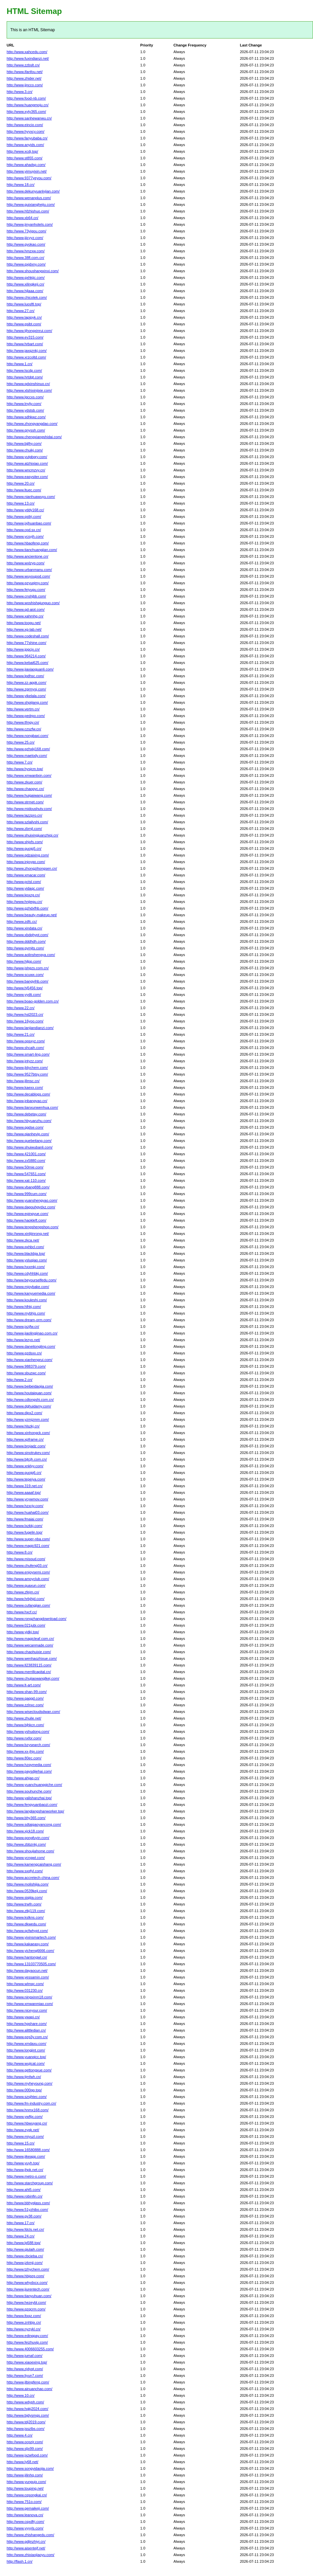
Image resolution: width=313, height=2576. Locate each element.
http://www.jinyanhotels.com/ (30, 224)
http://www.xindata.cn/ (24, 928)
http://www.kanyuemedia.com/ (31, 1293)
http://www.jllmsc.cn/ (23, 1081)
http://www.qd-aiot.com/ (26, 609)
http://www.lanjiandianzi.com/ (30, 1028)
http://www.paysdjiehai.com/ (29, 1771)
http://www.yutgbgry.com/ (27, 457)
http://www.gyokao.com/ (26, 244)
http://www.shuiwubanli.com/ (29, 1147)
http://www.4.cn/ (20, 2435)
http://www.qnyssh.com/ (26, 430)
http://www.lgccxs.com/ (25, 397)
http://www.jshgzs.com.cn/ (28, 968)
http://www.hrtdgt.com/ (25, 377)
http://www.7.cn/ (20, 762)
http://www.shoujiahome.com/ (30, 1851)
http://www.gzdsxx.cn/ (24, 1353)
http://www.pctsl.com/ (24, 882)
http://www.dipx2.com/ (24, 1413)
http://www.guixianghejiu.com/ (31, 204)
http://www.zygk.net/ (23, 2130)
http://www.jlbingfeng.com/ (28, 2382)
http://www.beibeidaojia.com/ (30, 1386)
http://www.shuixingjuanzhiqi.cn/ (32, 835)
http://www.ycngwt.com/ (26, 1858)
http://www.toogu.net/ (24, 623)
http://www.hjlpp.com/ (24, 961)
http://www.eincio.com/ (25, 125)
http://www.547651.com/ (26, 1174)
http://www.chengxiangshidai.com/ (34, 437)
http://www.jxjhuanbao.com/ (29, 523)
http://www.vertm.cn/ (23, 709)
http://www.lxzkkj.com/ (25, 1526)
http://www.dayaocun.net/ (27, 1970)
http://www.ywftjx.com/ (25, 2117)
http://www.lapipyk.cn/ (24, 317)
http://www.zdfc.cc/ (22, 922)
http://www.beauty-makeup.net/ (32, 915)
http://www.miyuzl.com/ (25, 2136)
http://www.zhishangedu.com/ (30, 2535)
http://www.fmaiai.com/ (25, 1519)
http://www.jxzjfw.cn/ (23, 1326)
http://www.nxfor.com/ (24, 1738)
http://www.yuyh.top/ (23, 2163)
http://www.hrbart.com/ (25, 344)
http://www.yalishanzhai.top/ (29, 1798)
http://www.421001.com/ (26, 1154)
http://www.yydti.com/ (24, 995)
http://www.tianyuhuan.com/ (29, 2296)
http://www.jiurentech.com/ (28, 2289)
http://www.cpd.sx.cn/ (24, 530)
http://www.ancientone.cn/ (27, 556)
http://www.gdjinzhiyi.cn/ (26, 2541)
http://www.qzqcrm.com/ (26, 2309)
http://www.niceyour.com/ (27, 2010)
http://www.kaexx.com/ (25, 1087)
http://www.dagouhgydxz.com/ (31, 1207)
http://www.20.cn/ (21, 483)
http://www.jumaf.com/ (25, 2356)
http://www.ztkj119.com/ (26, 1911)
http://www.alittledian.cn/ (26, 2030)
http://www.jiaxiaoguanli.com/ (30, 669)
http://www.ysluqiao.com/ (27, 1260)
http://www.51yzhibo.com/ (27, 2210)
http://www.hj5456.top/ (25, 988)
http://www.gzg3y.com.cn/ (27, 2037)
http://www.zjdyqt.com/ (25, 2369)
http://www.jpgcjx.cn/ (23, 649)
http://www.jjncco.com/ (25, 85)
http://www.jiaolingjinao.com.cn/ (32, 1333)
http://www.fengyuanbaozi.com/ (32, 1805)
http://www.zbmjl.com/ (24, 829)
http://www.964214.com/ (26, 656)
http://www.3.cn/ (20, 92)
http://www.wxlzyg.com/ (26, 563)
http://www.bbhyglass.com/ (28, 2203)
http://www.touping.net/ (25, 2488)
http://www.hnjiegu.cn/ (24, 902)
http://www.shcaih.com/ (25, 1048)
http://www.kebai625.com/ (27, 663)
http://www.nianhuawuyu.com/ (31, 497)
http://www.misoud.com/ (26, 1559)
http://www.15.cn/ (21, 2143)
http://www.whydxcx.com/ (27, 2283)
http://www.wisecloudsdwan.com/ (33, 1712)
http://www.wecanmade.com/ (30, 1645)
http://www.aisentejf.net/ (26, 2548)
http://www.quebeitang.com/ (29, 1141)
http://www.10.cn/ (21, 2395)
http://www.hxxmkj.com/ (26, 1267)
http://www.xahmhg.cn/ (25, 616)
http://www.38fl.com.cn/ (25, 258)
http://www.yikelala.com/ (26, 696)
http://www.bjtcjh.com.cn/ (27, 1459)
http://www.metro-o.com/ (26, 2176)
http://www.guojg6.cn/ (24, 1473)
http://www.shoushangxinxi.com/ (33, 271)
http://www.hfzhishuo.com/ (28, 211)
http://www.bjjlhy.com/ (24, 443)
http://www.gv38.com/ (24, 2216)
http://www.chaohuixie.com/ (29, 1652)
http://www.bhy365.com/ (26, 1818)
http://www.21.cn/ (21, 1034)
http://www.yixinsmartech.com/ (31, 1937)
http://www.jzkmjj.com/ (25, 2263)
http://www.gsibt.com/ (24, 324)
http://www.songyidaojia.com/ (30, 2468)
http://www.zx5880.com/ (26, 1161)
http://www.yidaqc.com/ (25, 888)
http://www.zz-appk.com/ (26, 682)
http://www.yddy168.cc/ (25, 510)
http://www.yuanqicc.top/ (26, 2057)
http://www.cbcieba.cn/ (25, 2256)
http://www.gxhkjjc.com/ (26, 278)
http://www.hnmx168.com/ (28, 2110)
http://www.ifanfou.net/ (25, 72)
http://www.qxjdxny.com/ (26, 264)
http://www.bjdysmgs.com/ (28, 2415)
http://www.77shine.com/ (26, 643)
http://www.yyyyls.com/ (25, 2528)
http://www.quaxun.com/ (26, 1585)
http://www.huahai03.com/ (28, 1512)
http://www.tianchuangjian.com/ (32, 550)
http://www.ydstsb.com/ (25, 410)
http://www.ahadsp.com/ (26, 165)
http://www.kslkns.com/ (25, 1917)
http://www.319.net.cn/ (25, 1486)
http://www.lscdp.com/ (24, 370)
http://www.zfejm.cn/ (23, 1592)
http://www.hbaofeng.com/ (28, 543)
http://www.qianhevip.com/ (28, 1134)
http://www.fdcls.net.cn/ (25, 2229)
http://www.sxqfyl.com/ (25, 1871)
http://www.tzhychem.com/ (28, 2269)
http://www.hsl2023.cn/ (25, 1014)
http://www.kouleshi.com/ (27, 1300)
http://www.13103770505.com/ (31, 1964)
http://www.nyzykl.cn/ (24, 2329)
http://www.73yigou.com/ (26, 231)
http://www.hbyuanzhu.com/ (29, 1121)
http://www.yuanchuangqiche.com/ (34, 1785)
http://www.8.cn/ (20, 1552)
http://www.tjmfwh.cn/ (24, 2077)
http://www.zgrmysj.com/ (26, 689)
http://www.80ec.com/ (24, 1758)
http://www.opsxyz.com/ (26, 1041)
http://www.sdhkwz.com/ (26, 417)
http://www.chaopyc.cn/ (25, 789)
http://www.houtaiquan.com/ (29, 1393)
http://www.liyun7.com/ (25, 2375)
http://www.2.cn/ (20, 1380)
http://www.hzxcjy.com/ (25, 1506)
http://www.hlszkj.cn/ (23, 1426)
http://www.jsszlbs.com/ (26, 2429)
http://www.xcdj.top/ (22, 151)
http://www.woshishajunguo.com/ (33, 603)
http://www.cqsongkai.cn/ (27, 2495)
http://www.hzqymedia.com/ (29, 1765)
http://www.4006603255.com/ (30, 2349)
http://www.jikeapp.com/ (26, 2156)
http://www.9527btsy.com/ (27, 1074)
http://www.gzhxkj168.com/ (28, 749)
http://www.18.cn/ (21, 185)
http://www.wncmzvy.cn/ (26, 470)
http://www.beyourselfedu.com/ (31, 1280)
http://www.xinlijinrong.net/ (28, 1234)
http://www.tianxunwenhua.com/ (32, 1107)
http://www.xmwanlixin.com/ (29, 775)
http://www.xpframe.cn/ (25, 1439)
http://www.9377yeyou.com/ (29, 178)
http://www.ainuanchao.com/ (29, 2389)
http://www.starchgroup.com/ (30, 2183)
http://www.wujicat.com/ (26, 2063)
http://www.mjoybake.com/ (28, 1287)
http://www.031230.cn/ (25, 1990)
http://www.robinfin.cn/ (25, 2196)
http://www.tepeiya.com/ (26, 1479)
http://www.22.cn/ (21, 1008)
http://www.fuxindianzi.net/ (28, 58)
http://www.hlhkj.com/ (24, 1307)
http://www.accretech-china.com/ (33, 1878)
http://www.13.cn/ (21, 503)
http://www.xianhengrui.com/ (29, 1360)
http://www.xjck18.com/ (25, 1831)
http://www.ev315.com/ (25, 337)
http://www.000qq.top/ (24, 2090)
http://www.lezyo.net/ (23, 1340)
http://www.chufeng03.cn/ (27, 1566)
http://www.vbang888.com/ (28, 1187)
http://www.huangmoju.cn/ (28, 105)
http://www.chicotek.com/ (27, 297)
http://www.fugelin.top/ (25, 1532)
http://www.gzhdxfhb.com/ (27, 908)
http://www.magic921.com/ (28, 1546)
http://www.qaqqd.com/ (25, 1698)
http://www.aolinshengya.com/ (31, 955)
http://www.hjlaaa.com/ (25, 291)
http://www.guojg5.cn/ (24, 848)
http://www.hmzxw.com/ (26, 251)
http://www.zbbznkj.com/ (26, 1844)
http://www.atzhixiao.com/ (27, 463)
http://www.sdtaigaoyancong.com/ (34, 1824)
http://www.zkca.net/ (23, 1240)
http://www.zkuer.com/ (24, 782)
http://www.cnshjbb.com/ (26, 596)
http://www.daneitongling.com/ (31, 1346)
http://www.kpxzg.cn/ (23, 895)
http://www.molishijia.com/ (28, 1884)
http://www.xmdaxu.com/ (26, 2044)
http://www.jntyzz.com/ (25, 1061)
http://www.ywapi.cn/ (23, 2017)
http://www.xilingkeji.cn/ (25, 284)
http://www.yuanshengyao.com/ (32, 1200)
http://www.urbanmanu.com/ (29, 570)
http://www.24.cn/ (21, 2236)
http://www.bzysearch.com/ (28, 1745)
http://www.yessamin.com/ (28, 1977)
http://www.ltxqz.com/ (24, 2316)
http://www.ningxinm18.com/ (29, 1997)
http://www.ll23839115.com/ (29, 1665)
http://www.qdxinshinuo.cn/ (28, 384)
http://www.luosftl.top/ (24, 304)
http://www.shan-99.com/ (27, 1692)
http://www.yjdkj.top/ (23, 1632)
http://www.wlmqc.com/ (25, 1984)
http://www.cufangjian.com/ (28, 1605)
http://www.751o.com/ (24, 2502)
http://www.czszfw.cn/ (24, 729)
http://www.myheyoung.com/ (29, 2083)
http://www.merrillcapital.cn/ (29, 1672)
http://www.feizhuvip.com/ (27, 2342)
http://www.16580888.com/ (28, 2150)
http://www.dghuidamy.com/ (29, 1406)
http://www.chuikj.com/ (25, 450)
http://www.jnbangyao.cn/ (27, 1101)
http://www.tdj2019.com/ (26, 2422)
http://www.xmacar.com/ (26, 875)
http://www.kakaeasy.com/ (28, 1944)
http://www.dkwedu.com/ (26, 1924)
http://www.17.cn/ (21, 2223)
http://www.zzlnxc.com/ (25, 1705)
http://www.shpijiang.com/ (27, 702)
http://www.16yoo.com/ (25, 1021)
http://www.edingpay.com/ (27, 2336)
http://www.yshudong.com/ (28, 1731)
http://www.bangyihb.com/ (27, 981)
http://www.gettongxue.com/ (29, 2070)
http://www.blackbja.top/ (26, 1253)
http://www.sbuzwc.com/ (26, 1373)
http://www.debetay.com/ (26, 1114)
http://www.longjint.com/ (26, 2050)
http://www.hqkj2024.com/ (27, 2409)
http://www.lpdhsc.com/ (25, 676)
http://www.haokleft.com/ (26, 1220)
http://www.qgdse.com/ (25, 1127)
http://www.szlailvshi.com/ (27, 822)
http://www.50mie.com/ (25, 1167)
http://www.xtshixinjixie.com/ (29, 390)
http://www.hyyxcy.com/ (26, 131)
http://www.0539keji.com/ (27, 1891)
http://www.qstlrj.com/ (24, 517)
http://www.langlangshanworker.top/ (35, 1811)
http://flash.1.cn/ (20, 2561)
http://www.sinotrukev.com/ (28, 1453)
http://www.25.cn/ (21, 742)
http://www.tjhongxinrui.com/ (29, 331)
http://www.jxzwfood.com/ (27, 2455)
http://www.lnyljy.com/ (24, 404)
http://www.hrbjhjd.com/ (26, 1599)
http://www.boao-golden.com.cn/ (33, 1001)
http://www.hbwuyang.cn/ (27, 2123)
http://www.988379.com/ (26, 1366)
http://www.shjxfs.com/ (25, 842)
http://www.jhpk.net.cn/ (25, 2170)
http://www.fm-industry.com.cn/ (31, 2103)
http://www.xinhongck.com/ (28, 1433)
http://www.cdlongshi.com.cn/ (30, 1400)
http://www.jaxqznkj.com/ (27, 351)
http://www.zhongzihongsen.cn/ (32, 868)
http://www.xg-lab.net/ (24, 629)
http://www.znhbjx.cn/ (24, 2322)
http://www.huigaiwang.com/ (29, 795)
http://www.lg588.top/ (24, 2243)
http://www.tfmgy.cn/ (23, 722)
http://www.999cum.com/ (27, 1194)
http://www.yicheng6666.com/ (30, 1951)
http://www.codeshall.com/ (28, 636)
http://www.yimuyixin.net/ (27, 171)
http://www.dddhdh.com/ (26, 941)
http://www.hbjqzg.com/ (25, 2276)
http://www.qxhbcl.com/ (25, 1247)
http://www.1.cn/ (20, 364)
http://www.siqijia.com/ (25, 1897)
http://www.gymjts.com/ (25, 948)
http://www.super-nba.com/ (28, 1539)
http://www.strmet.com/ (25, 802)
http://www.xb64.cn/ (22, 218)
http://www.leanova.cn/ (25, 2515)
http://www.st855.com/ (25, 158)
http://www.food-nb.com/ (26, 98)
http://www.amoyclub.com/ (28, 1579)
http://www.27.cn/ (21, 311)
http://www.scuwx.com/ (25, 975)
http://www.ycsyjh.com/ (25, 536)
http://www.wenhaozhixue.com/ (32, 1658)
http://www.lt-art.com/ (24, 1685)
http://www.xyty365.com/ (26, 112)
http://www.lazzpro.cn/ (24, 815)
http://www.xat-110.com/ (26, 1180)
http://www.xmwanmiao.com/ (30, 2004)
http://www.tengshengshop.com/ (32, 1227)
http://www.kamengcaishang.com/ (34, 1864)
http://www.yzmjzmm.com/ (28, 1419)
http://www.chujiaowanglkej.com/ (33, 1678)
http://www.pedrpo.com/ (26, 716)
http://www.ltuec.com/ (24, 490)
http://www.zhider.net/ (24, 78)
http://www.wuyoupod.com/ (28, 576)
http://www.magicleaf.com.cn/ (30, 1639)
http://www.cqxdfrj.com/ (25, 2522)
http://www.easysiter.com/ (27, 477)
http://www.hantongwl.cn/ (27, 1957)
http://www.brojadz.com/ (26, 1446)
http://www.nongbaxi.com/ (27, 736)
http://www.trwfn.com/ (24, 1904)
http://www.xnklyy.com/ (25, 1466)
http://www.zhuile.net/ (24, 1718)
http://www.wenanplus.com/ (29, 198)
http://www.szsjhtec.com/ (27, 2097)
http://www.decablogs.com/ (28, 1094)
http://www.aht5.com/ (24, 2190)
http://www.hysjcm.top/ (25, 769)
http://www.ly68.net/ (22, 2462)
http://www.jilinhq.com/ (25, 2475)
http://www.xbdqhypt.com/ (27, 935)
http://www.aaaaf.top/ (24, 1492)
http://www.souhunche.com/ (29, 1791)
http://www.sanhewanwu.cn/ (29, 118)
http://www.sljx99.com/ (25, 2449)
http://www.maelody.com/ (27, 756)
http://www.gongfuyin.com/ (28, 1838)
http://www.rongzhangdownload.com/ (36, 1619)
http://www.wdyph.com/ (25, 2402)
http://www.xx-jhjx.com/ (25, 1751)
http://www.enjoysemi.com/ (28, 1572)
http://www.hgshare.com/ (27, 2024)
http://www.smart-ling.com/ (28, 1054)
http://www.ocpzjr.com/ (25, 2442)
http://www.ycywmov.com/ (27, 1499)
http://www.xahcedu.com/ (27, 52)
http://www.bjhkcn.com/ (25, 1725)
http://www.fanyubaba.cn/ (27, 138)
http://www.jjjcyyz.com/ (25, 238)
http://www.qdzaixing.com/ (28, 855)
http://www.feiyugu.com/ (26, 590)
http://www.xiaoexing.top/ (27, 2362)
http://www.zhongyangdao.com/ (32, 424)
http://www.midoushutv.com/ (29, 809)
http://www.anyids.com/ (25, 145)
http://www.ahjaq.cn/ (23, 1778)
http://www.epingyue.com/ (27, 1214)
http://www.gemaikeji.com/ (28, 2508)
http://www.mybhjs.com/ (26, 1313)
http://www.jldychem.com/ (27, 1068)
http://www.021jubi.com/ (26, 1625)
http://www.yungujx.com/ (26, 2482)
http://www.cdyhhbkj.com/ (27, 1273)
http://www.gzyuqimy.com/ (28, 583)
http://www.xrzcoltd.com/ (26, 357)
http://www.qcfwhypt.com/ (27, 1931)
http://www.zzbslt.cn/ (23, 65)
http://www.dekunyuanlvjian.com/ (33, 191)
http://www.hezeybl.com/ (26, 2302)
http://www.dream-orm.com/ (29, 1320)
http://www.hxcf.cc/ (22, 1612)
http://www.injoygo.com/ (26, 862)
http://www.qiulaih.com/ (25, 2249)
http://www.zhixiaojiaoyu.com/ (30, 2555)
